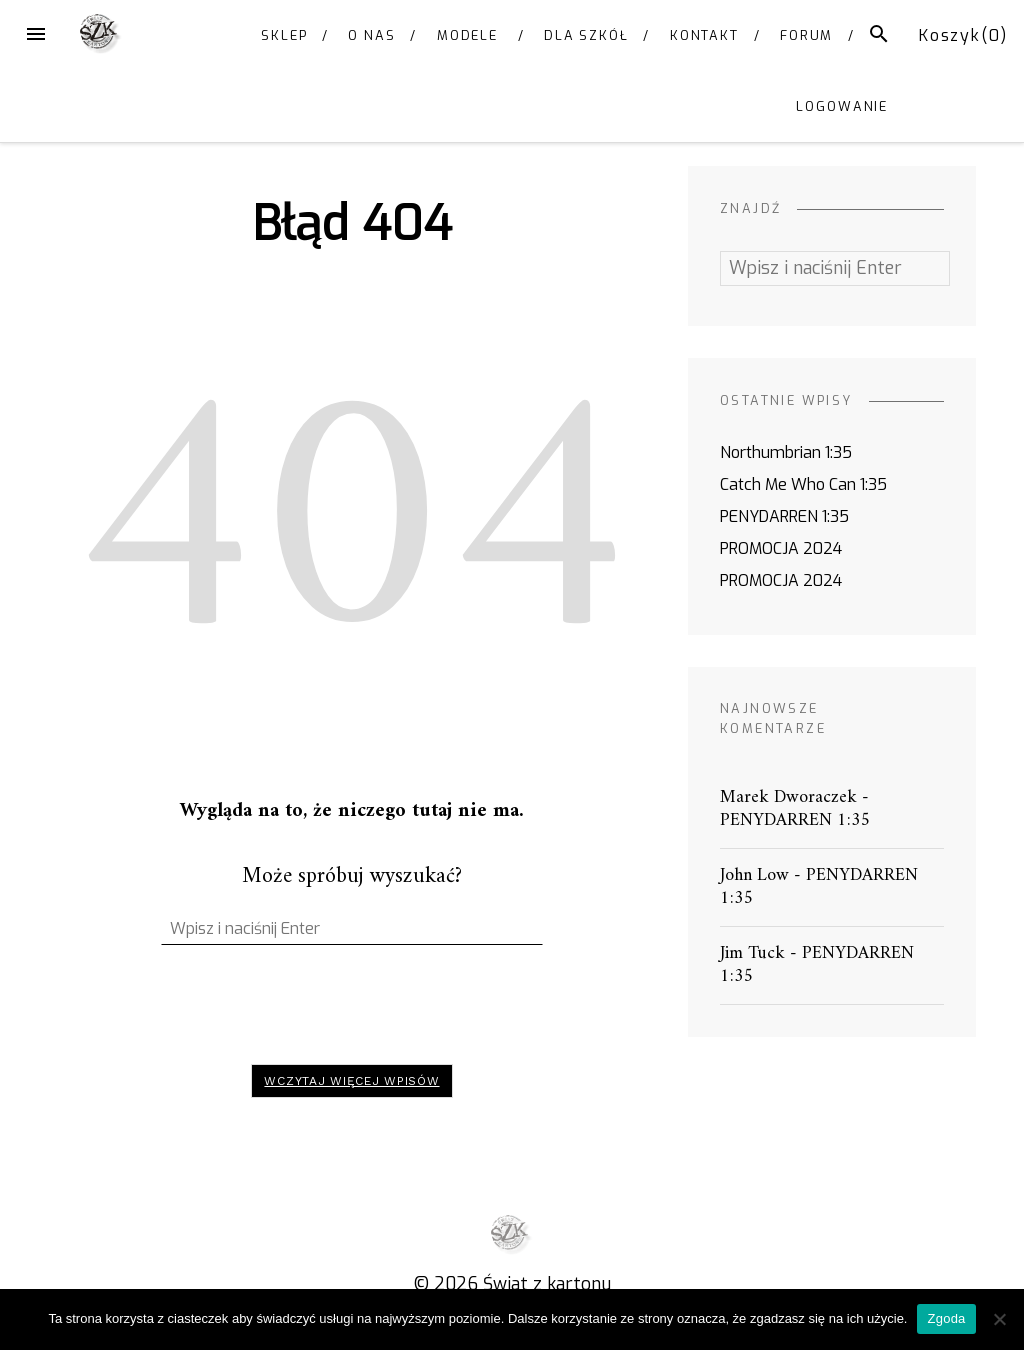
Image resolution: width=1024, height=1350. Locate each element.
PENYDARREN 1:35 (784, 516)
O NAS (372, 35)
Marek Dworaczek (788, 797)
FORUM (807, 35)
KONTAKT (704, 35)
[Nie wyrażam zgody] (999, 1319)
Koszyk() (963, 35)
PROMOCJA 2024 (781, 548)
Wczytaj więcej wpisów (351, 1081)
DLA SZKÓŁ (586, 35)
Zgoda (946, 1318)
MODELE (468, 35)
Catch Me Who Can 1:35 (803, 484)
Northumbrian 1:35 (786, 452)
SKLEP (284, 35)
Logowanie (842, 106)
